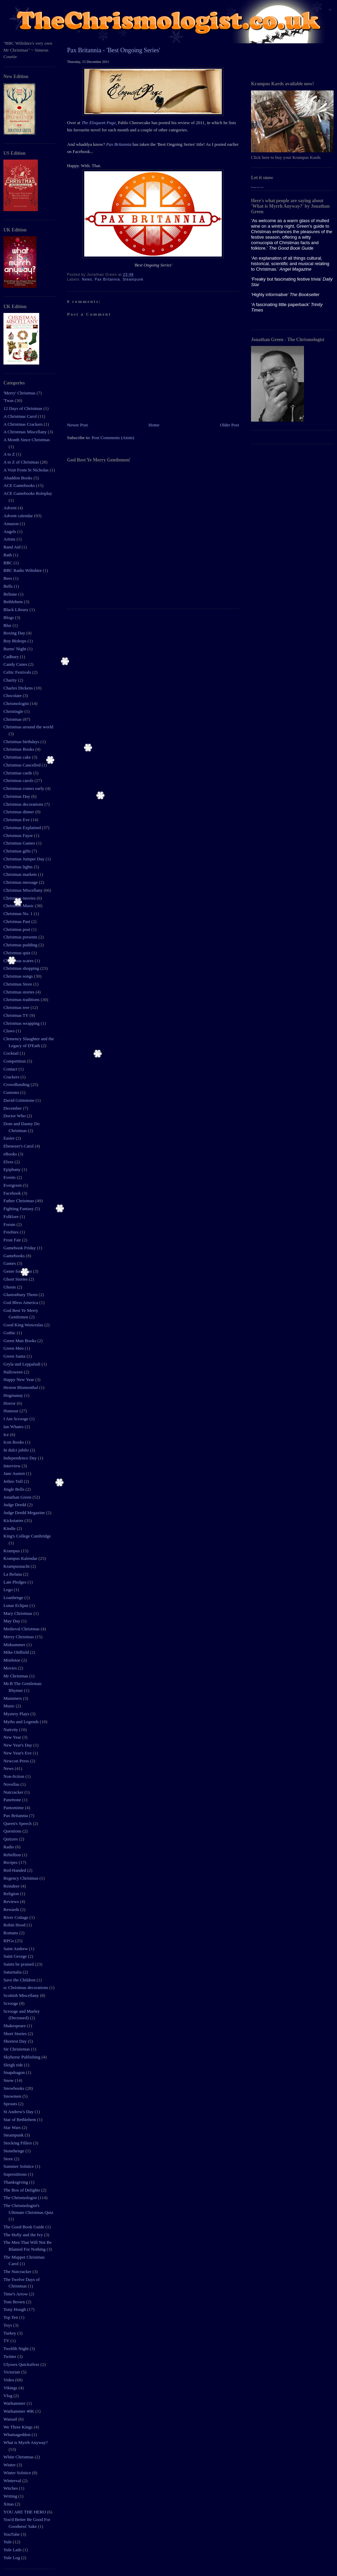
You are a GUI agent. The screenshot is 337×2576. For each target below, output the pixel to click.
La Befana (13, 1574)
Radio (9, 1846)
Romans (11, 1932)
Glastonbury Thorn (21, 1294)
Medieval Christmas (22, 1628)
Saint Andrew (16, 1948)
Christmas (13, 719)
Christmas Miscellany (23, 890)
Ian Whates (14, 1426)
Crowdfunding (17, 1084)
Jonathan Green (17, 1497)
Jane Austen (14, 1473)
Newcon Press (16, 1760)
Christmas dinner (19, 811)
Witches (11, 2488)
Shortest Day (15, 2041)
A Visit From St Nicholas (26, 469)
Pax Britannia (16, 1815)
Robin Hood (14, 1924)
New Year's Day (18, 1745)
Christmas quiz (17, 952)
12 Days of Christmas (23, 408)
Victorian (12, 2371)
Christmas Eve (17, 819)
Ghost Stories (16, 1279)
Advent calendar (18, 515)
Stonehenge (14, 2150)
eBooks (10, 1153)
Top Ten (11, 2317)
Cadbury (11, 656)
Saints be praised (19, 1964)
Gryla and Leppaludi (22, 1364)
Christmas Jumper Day (24, 858)
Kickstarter (13, 1520)
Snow (9, 2080)
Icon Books (14, 1442)
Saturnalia (13, 1972)
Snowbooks (14, 2088)
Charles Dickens (18, 688)
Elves (8, 1161)
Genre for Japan (18, 1271)
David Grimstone (19, 1100)
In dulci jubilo (16, 1450)
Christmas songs (18, 976)
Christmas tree (17, 1007)
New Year (12, 1737)
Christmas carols (18, 780)
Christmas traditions (22, 999)
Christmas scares (19, 960)
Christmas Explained (22, 827)
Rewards (11, 1909)
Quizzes (11, 1838)
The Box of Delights (22, 2190)
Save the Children (19, 1979)
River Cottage (16, 1917)
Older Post (229, 424)
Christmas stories (19, 991)
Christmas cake (17, 757)
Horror (10, 1403)
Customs (11, 1092)
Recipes (11, 1862)
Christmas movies (20, 898)
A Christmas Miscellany (25, 431)
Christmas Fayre (18, 835)
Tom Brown (14, 2301)
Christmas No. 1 (18, 913)
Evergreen (13, 1185)
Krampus (12, 1550)
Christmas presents (21, 936)
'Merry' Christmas (19, 392)
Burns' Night (15, 648)
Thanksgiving (16, 2182)
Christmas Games (19, 843)
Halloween (13, 1371)
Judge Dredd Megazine (24, 1512)
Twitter (10, 2356)
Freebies (11, 1232)
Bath (8, 554)
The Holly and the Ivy (23, 2234)
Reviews (11, 1901)
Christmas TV (16, 1015)
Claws (9, 1030)
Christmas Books (19, 749)
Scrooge (11, 2003)
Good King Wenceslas (23, 1324)
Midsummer (14, 1644)
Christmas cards (18, 772)
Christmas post (17, 929)
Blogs (9, 617)
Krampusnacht (17, 1566)
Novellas (11, 1784)
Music (9, 1705)
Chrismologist (16, 703)
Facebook (12, 1193)
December (13, 1108)
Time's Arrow (16, 2293)
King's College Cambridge (27, 1536)
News (9, 1768)
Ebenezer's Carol (19, 1146)
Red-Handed (15, 1870)
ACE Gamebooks (19, 485)
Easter (9, 1138)
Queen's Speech (18, 1823)
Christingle (13, 711)
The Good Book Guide (24, 2226)
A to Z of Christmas (21, 462)
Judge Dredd (15, 1504)
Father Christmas (19, 1200)
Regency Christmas (21, 1878)
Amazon (11, 523)
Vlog (8, 2395)
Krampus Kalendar (21, 1558)
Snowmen (12, 2096)
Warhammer (14, 2403)
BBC (8, 562)
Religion (11, 1893)
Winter (10, 2464)
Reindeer (12, 1886)
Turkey (10, 2333)
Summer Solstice (19, 2166)
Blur (7, 625)
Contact (11, 1069)
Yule (8, 2541)
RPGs (9, 1940)
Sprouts (10, 2103)
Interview (12, 1465)
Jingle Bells (14, 1489)
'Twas (9, 400)
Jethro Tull (13, 1481)
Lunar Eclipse (16, 1605)
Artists (10, 539)
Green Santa (14, 1356)
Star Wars (12, 2127)
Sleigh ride (13, 2064)
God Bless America (21, 1302)
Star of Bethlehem (20, 2119)
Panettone (12, 1799)
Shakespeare (15, 2025)
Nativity (11, 1729)
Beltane (10, 594)
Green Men (14, 1348)
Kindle (10, 1528)
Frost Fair (12, 1239)
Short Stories (15, 2033)
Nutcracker (13, 1792)
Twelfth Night (16, 2348)
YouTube (12, 2534)
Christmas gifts (17, 851)
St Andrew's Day (19, 2111)
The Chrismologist (20, 2197)
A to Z (9, 454)
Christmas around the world (28, 726)
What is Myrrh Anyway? (25, 2442)
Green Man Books (20, 1340)
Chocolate (13, 695)
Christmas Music (19, 905)
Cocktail (11, 1053)
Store (8, 2158)
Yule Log (12, 2557)
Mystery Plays (16, 1713)
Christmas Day (17, 796)
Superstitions (15, 2174)
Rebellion (12, 1854)
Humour (11, 1410)
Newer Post (77, 424)
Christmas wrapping (22, 1023)
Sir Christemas (17, 2049)
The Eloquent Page (98, 122)
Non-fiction (14, 1776)
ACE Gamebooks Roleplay (27, 493)
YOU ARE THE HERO (25, 2511)
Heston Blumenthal (21, 1387)
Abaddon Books (18, 477)
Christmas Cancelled (22, 765)
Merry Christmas (19, 1636)
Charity (10, 680)
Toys (8, 2325)
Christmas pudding (21, 944)
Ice (6, 1434)
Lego (8, 1589)
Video (9, 2379)
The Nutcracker (17, 2271)
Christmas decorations (23, 804)
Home (154, 424)
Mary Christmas (18, 1613)
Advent (10, 507)
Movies (10, 1668)
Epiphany (12, 1169)
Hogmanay (13, 1395)
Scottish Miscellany (21, 1995)
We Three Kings (18, 2427)
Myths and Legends (21, 1721)
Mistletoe (12, 1660)
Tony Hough (15, 2309)
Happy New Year (19, 1379)
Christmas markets (20, 874)
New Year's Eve (18, 1753)
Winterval (12, 2480)
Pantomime (14, 1807)
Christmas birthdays (22, 741)
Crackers (11, 1076)
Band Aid (12, 547)
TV (6, 2340)
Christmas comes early (24, 788)
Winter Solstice (17, 2472)
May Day (12, 1620)
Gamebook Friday (20, 1247)
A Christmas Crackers (23, 424)
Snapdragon (14, 2072)
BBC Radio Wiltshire (23, 570)
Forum (10, 1224)
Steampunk (14, 2135)
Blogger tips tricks (257, 187)
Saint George (15, 1956)
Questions (12, 1831)
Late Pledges (15, 1582)
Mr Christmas (16, 1675)
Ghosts (10, 1287)
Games (10, 1263)
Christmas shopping (21, 968)
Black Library (16, 609)
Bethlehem (13, 601)
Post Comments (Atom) (113, 437)
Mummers (13, 1698)
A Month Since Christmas (26, 439)
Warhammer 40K (19, 2411)
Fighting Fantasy (19, 1208)
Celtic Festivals (17, 672)
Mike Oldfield (16, 1652)
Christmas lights (18, 866)
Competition (15, 1061)
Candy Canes (15, 664)
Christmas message (21, 882)
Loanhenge (13, 1597)
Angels (10, 531)
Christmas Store (18, 984)
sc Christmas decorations (26, 1987)
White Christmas (19, 2456)
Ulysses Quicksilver (22, 2364)
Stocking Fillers (18, 2142)
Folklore (11, 1216)
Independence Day (20, 1457)
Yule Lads (13, 2549)
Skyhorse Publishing (22, 2056)
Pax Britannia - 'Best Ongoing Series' (113, 50)
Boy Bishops (15, 640)
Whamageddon (17, 2434)
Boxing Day (14, 632)
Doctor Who (15, 1115)
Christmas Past (17, 921)
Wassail (10, 2419)
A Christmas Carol (20, 416)
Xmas (9, 2504)
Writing (10, 2496)
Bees (8, 578)
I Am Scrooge (16, 1418)
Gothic (10, 1332)
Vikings (11, 2387)
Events (10, 1177)
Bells (8, 586)
